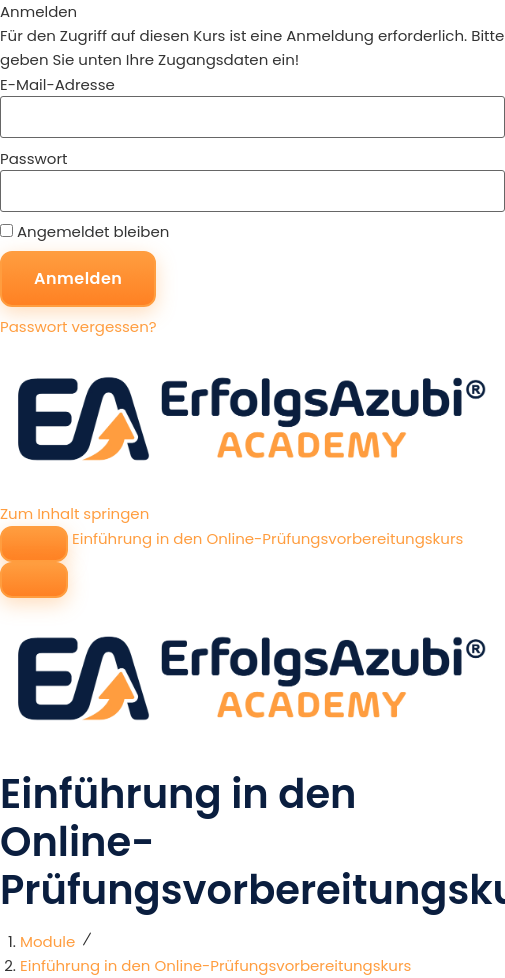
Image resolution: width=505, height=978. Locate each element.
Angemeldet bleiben (84, 231)
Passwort (33, 158)
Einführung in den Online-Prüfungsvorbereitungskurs (267, 538)
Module (47, 941)
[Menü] (34, 580)
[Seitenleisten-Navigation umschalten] (34, 544)
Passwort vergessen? (78, 326)
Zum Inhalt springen (74, 513)
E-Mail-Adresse (57, 84)
